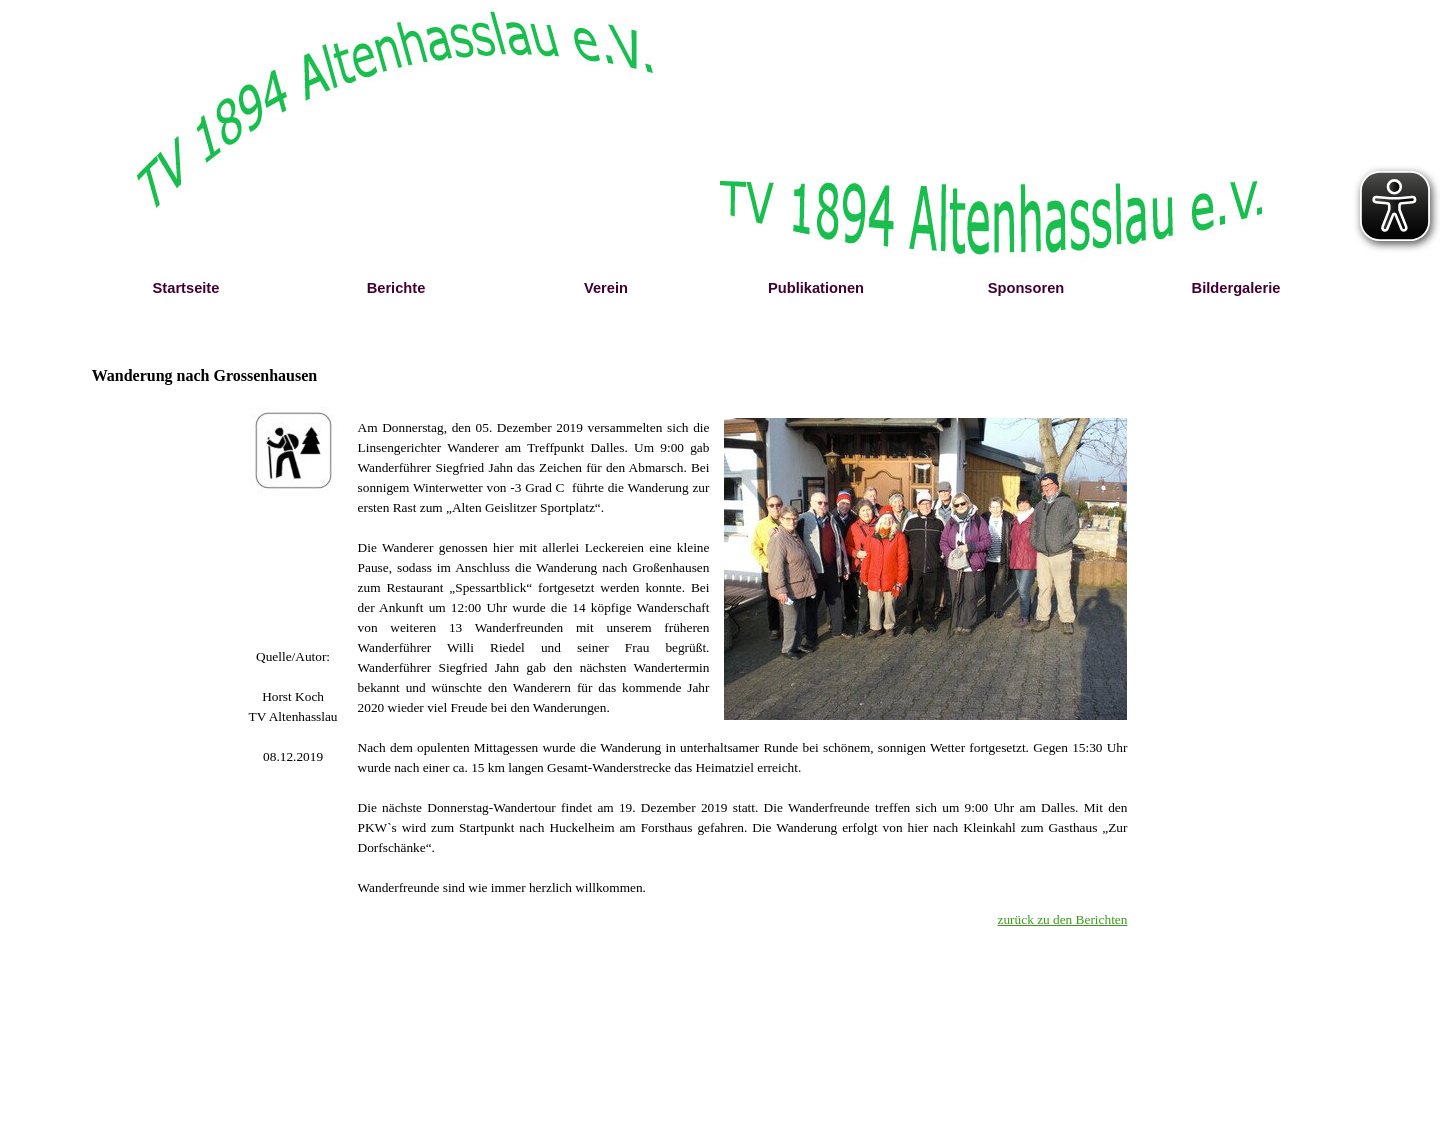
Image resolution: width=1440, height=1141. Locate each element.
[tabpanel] (293, 707)
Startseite (186, 288)
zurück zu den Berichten (1063, 919)
